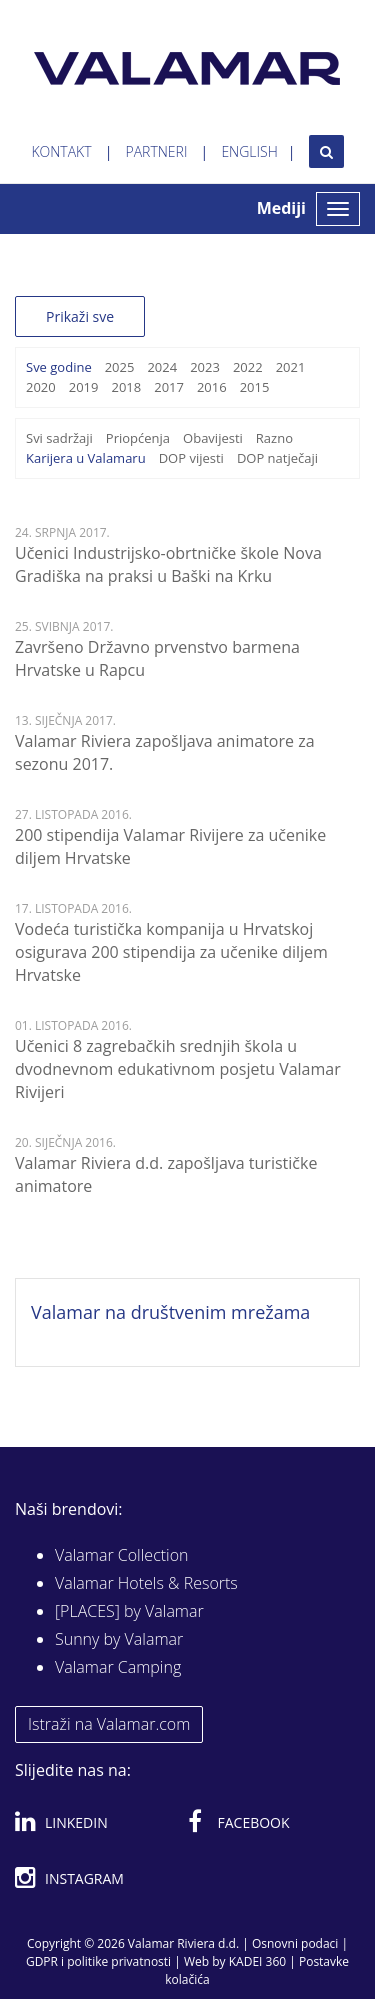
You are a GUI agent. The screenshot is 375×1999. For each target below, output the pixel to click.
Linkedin (61, 1819)
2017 (169, 387)
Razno (274, 438)
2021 (291, 367)
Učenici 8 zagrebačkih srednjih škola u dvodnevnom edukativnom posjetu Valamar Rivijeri (178, 1069)
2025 (120, 367)
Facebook (239, 1819)
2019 (84, 387)
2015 (255, 387)
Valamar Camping (118, 1667)
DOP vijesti (191, 458)
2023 (205, 367)
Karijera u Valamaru (86, 458)
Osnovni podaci (295, 1943)
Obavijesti (213, 438)
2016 (212, 387)
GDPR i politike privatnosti (98, 1961)
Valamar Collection (122, 1555)
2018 (126, 387)
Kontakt (61, 151)
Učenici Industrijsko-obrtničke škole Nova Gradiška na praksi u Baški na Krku (168, 564)
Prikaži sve (80, 316)
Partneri (157, 151)
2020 (41, 387)
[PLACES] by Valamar (129, 1611)
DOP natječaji (277, 458)
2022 (248, 367)
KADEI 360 (257, 1961)
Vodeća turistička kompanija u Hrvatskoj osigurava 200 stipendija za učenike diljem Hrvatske (171, 952)
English (249, 151)
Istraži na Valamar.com (109, 1724)
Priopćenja (138, 438)
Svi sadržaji (59, 438)
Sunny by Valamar (119, 1639)
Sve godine (59, 367)
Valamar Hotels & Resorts (146, 1583)
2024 (162, 367)
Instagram (69, 1875)
